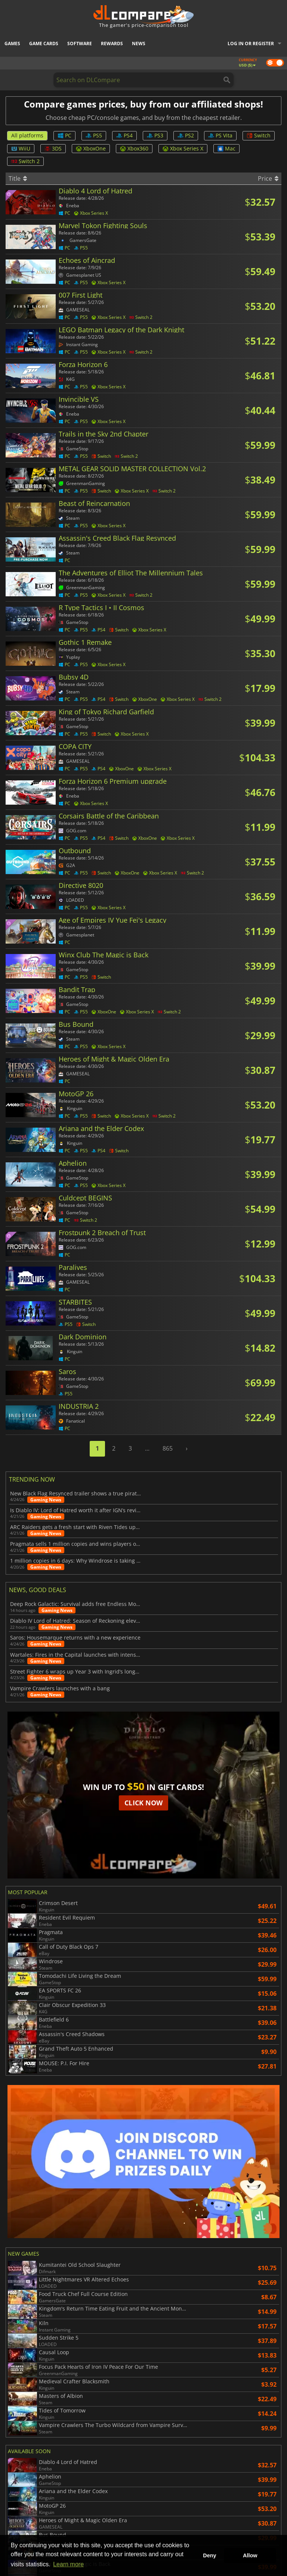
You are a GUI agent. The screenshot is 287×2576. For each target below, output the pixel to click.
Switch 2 (25, 161)
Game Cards (43, 43)
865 (168, 1448)
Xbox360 (134, 148)
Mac (226, 148)
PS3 (155, 135)
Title (18, 178)
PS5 (94, 135)
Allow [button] (250, 2555)
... (147, 1448)
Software (79, 43)
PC (64, 135)
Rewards (112, 43)
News (138, 43)
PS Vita (220, 135)
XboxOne (91, 148)
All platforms (27, 135)
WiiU (20, 148)
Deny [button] (209, 2555)
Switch (259, 135)
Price (268, 178)
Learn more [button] (68, 2564)
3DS (53, 148)
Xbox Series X (183, 148)
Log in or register (251, 43)
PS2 (186, 135)
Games (12, 43)
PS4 (124, 135)
